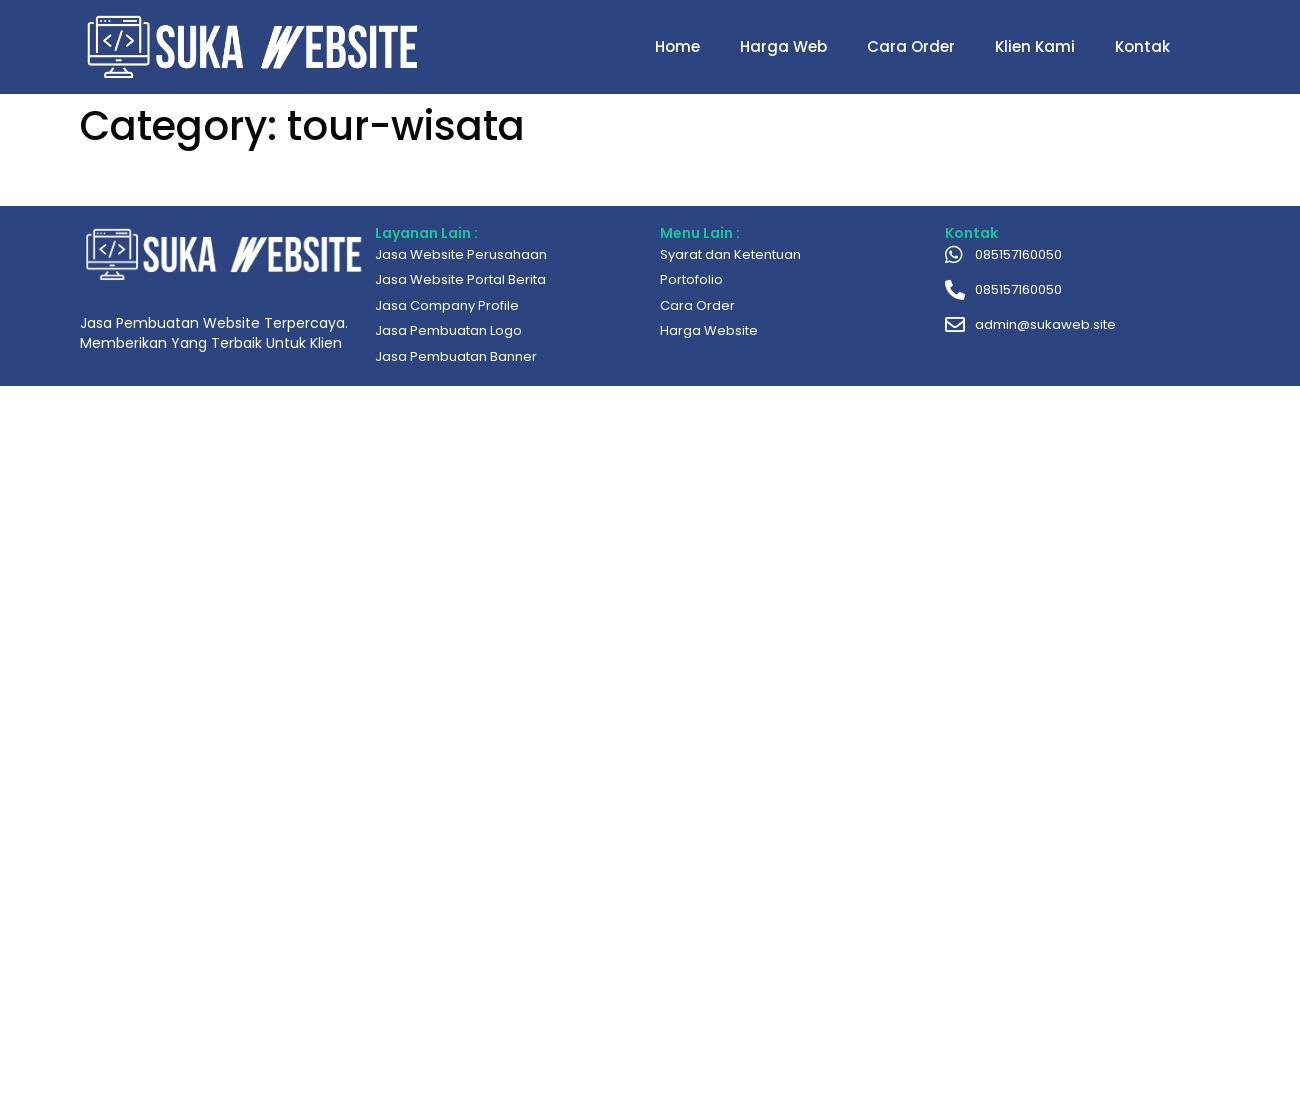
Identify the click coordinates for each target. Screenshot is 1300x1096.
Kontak (1142, 46)
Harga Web (783, 46)
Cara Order (911, 46)
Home (677, 46)
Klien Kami (1035, 46)
